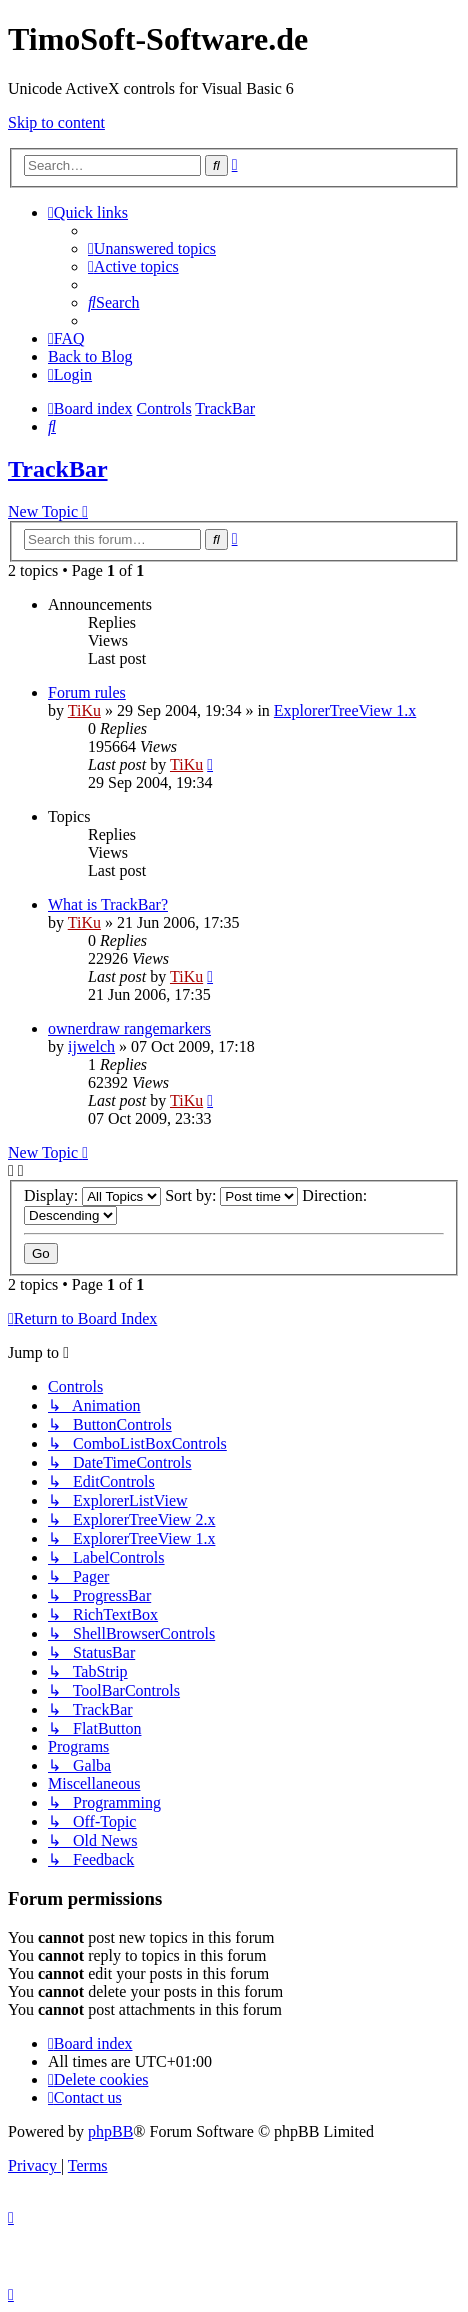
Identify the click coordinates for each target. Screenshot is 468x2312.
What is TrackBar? (108, 904)
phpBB (110, 2131)
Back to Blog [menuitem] (90, 356)
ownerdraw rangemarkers (129, 1028)
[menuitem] (152, 248)
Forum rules (87, 692)
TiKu (84, 710)
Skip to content (56, 122)
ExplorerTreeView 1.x (345, 710)
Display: (92, 1195)
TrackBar (58, 469)
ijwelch (91, 1046)
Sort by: (231, 1195)
